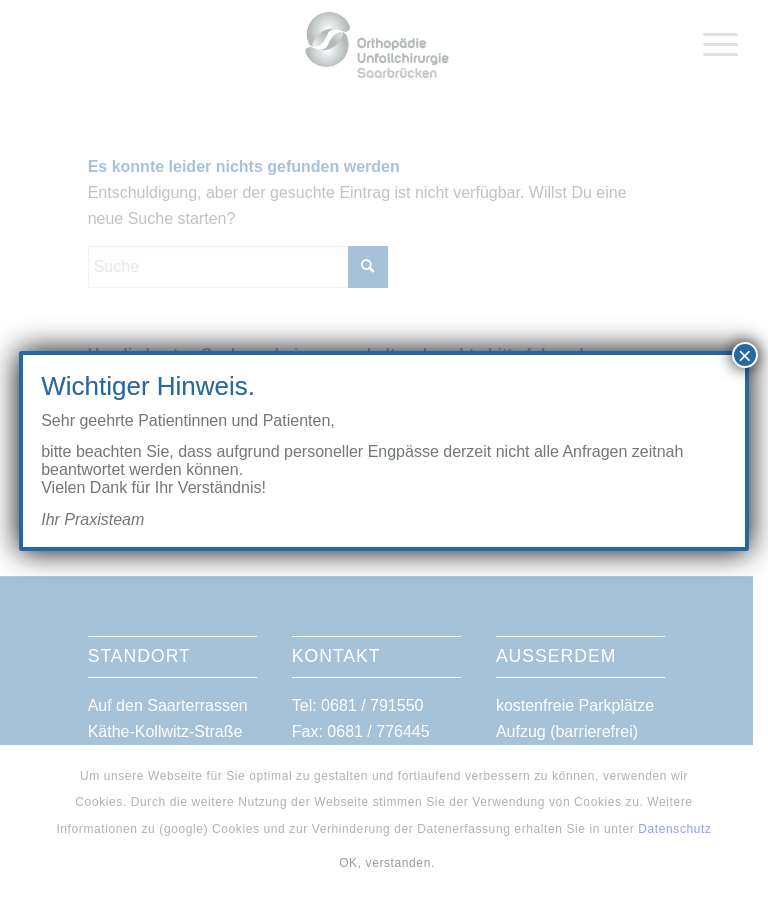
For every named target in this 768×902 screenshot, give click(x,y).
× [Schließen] (745, 355)
